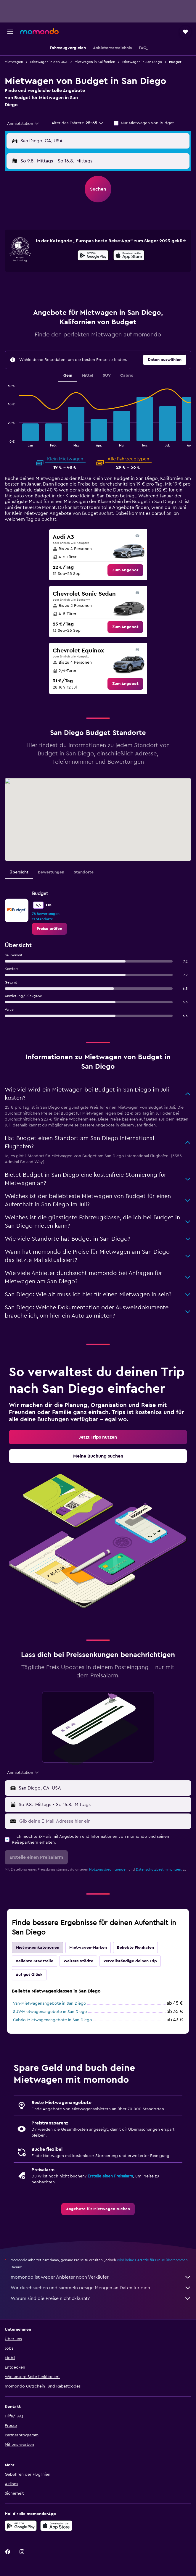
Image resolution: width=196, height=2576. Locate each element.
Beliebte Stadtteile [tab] (34, 1961)
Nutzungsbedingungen (108, 1869)
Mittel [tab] (87, 375)
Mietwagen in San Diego (142, 62)
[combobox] (23, 124)
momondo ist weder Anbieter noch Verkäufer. (101, 2277)
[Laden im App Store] (128, 256)
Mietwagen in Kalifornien (95, 62)
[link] (125, 570)
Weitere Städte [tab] (78, 1961)
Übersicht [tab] (18, 872)
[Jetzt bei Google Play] (93, 256)
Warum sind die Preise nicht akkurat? (101, 2298)
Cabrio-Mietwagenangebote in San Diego (52, 2020)
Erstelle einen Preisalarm (110, 2176)
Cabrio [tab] (127, 375)
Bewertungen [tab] (51, 872)
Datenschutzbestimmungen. (159, 1869)
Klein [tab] (67, 375)
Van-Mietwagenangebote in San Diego (49, 2003)
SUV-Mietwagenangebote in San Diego (50, 2012)
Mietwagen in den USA (49, 62)
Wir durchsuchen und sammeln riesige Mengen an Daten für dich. (101, 2287)
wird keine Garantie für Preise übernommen (152, 2260)
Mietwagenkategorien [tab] (37, 1947)
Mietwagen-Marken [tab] (88, 1947)
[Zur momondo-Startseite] (39, 31)
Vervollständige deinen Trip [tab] (130, 1961)
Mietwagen (14, 62)
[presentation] (128, 255)
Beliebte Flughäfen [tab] (135, 1947)
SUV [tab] (107, 375)
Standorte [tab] (84, 872)
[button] (10, 31)
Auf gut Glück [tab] (29, 1975)
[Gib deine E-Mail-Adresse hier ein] (104, 1821)
